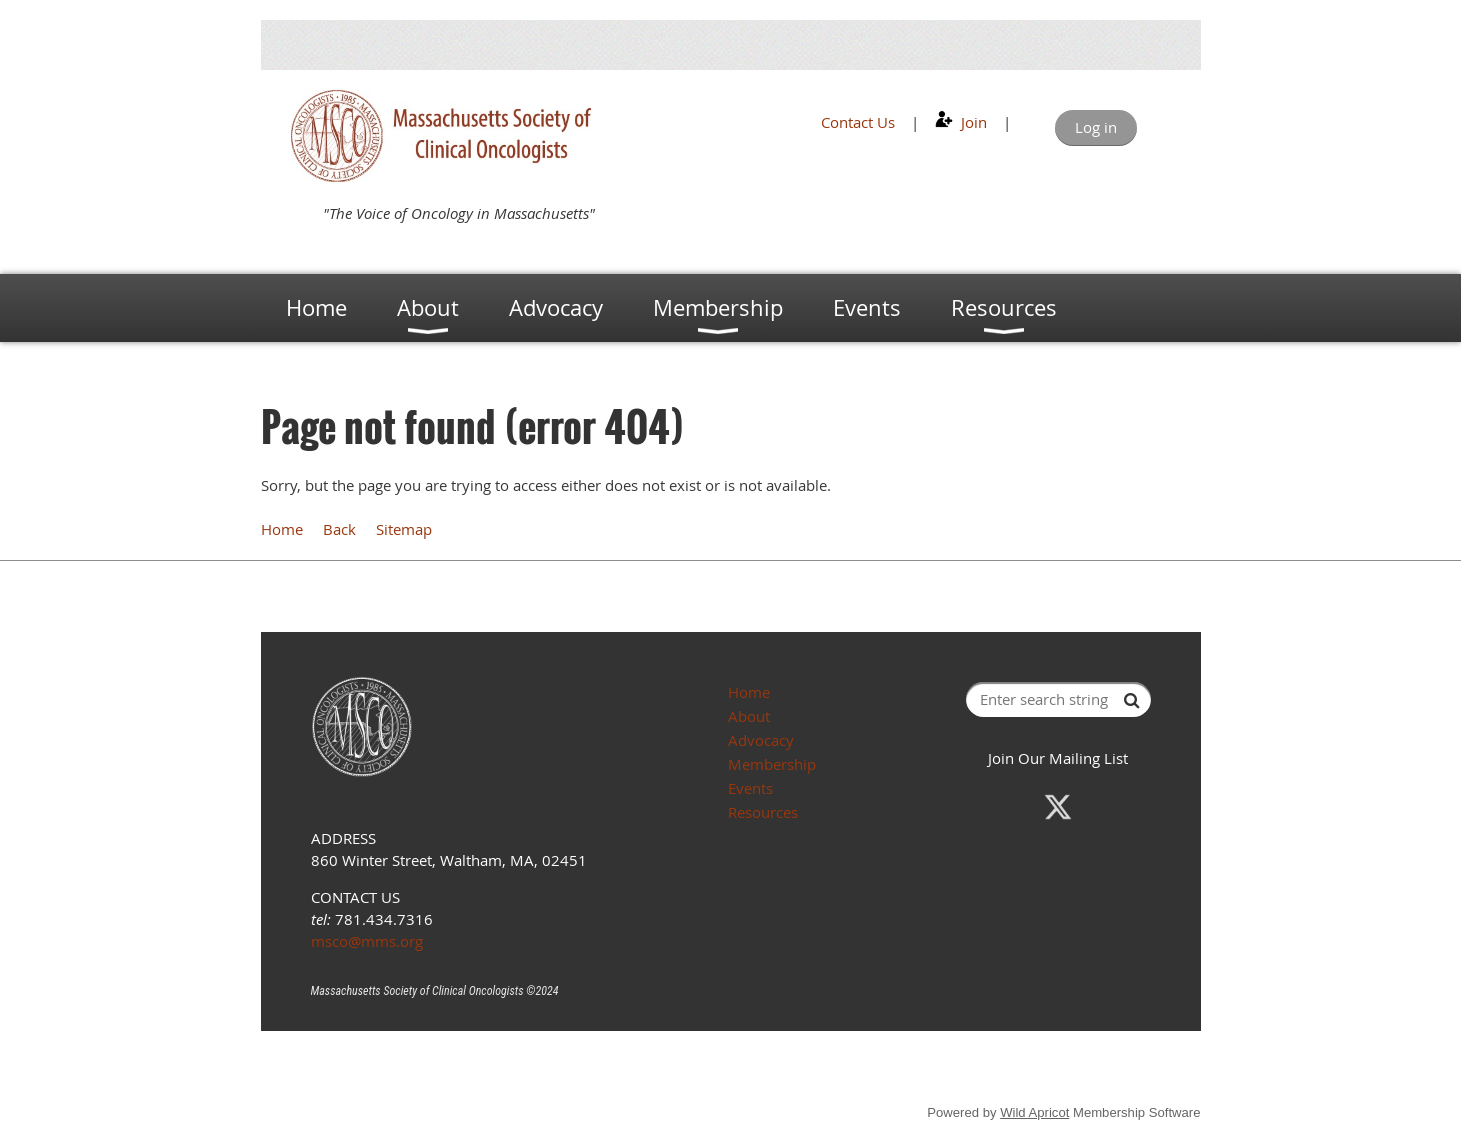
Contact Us (858, 122)
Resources (763, 812)
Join (974, 122)
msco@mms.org (367, 941)
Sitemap (404, 529)
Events (750, 788)
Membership (772, 764)
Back (339, 529)
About (749, 716)
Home (282, 529)
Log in (1096, 127)
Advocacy (761, 740)
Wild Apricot (1034, 1112)
